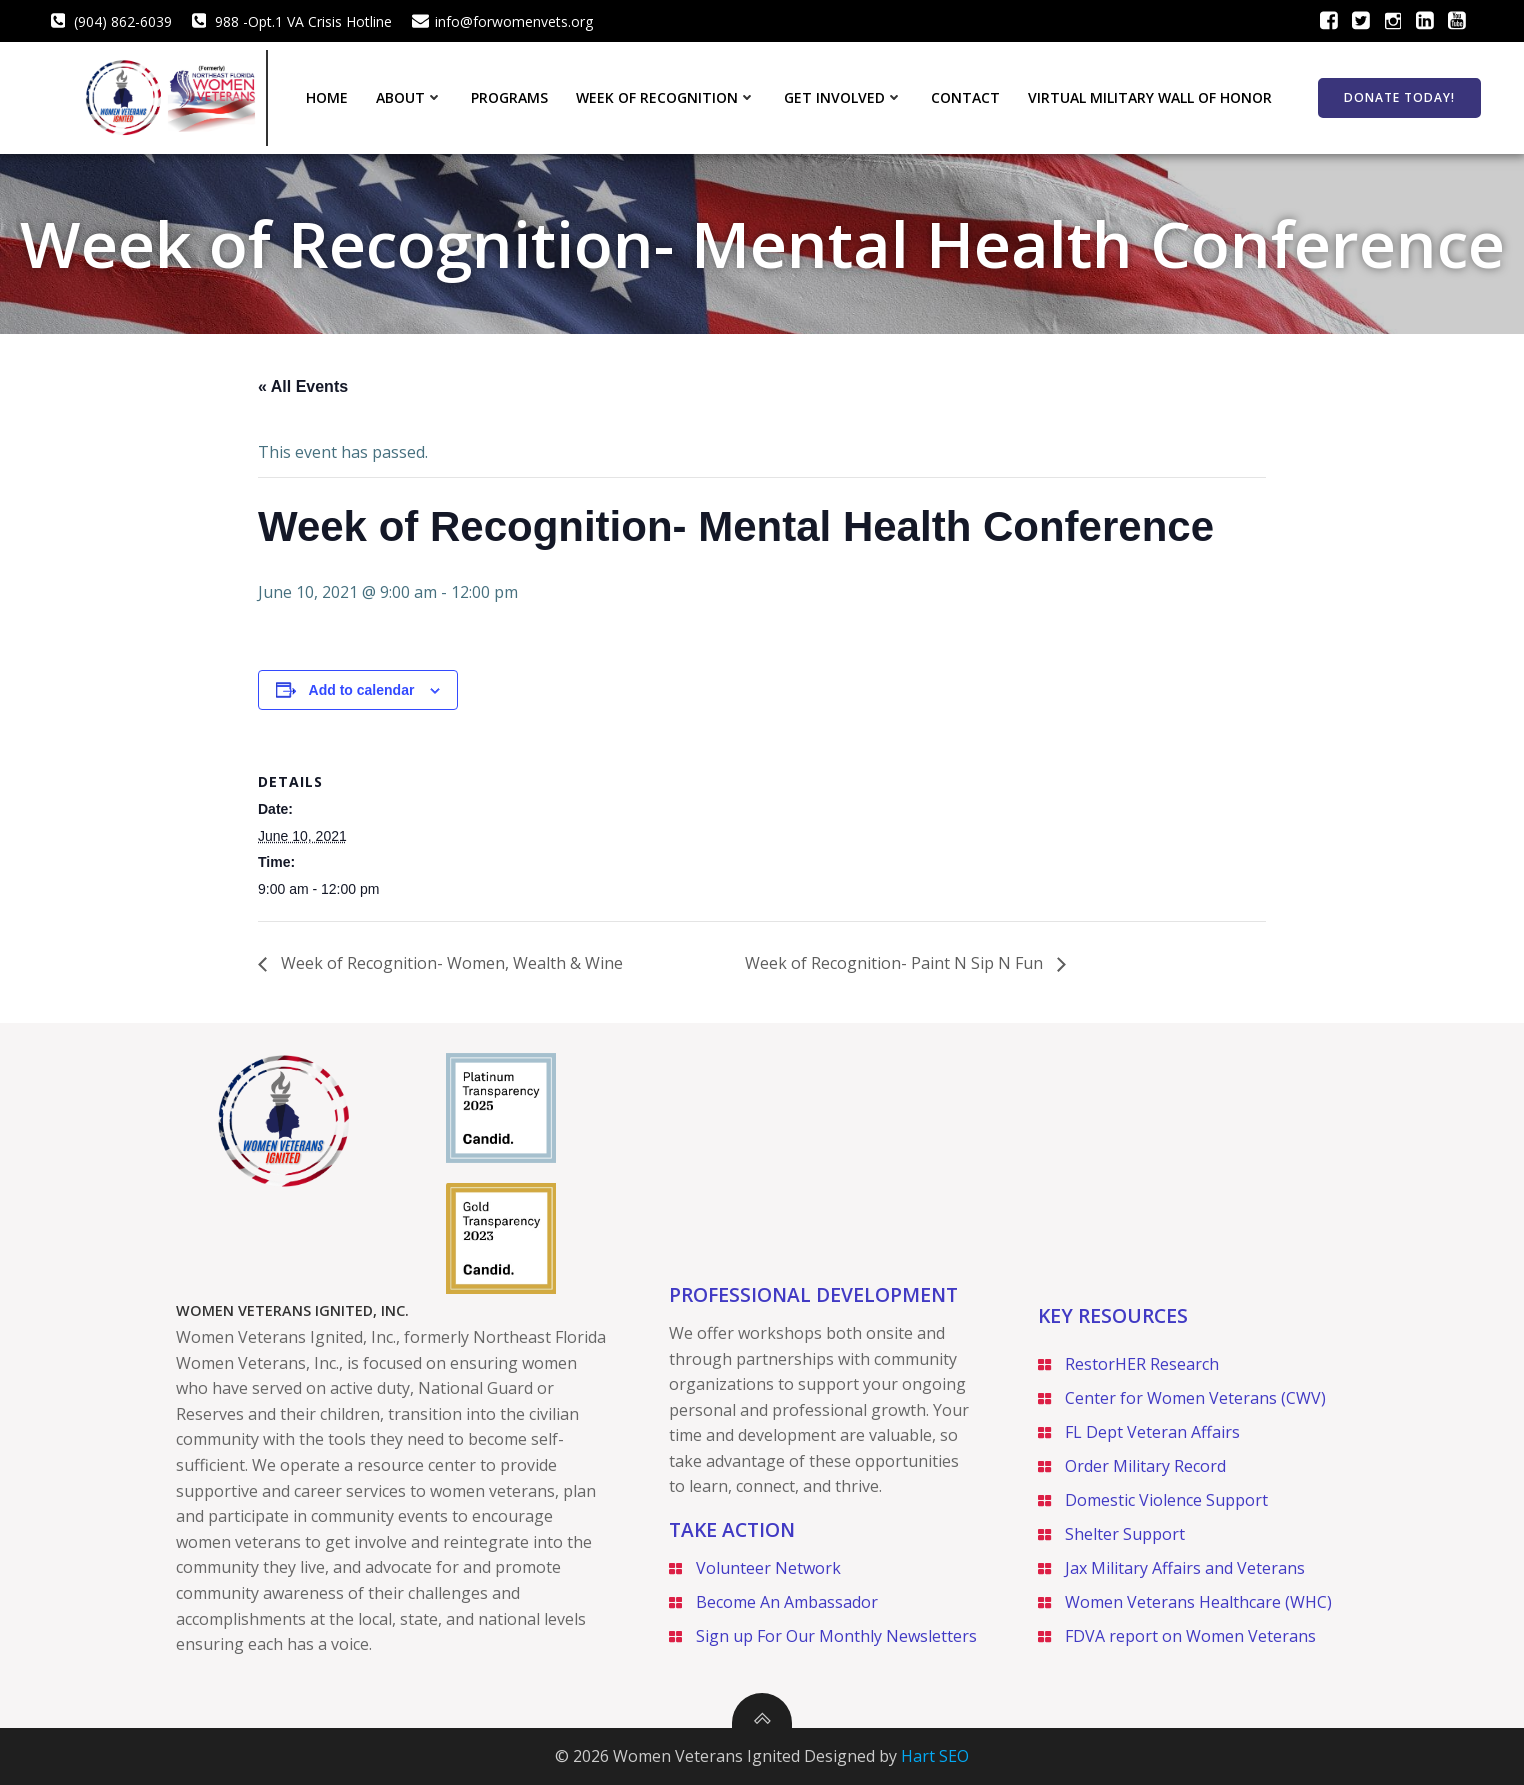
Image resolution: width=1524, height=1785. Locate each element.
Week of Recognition (666, 97)
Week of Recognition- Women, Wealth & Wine (450, 963)
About (409, 97)
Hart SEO (935, 1756)
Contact (965, 97)
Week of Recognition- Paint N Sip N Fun (896, 963)
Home (327, 97)
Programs (509, 97)
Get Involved (843, 97)
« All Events (303, 386)
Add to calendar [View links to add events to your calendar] (362, 690)
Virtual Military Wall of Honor (1150, 97)
